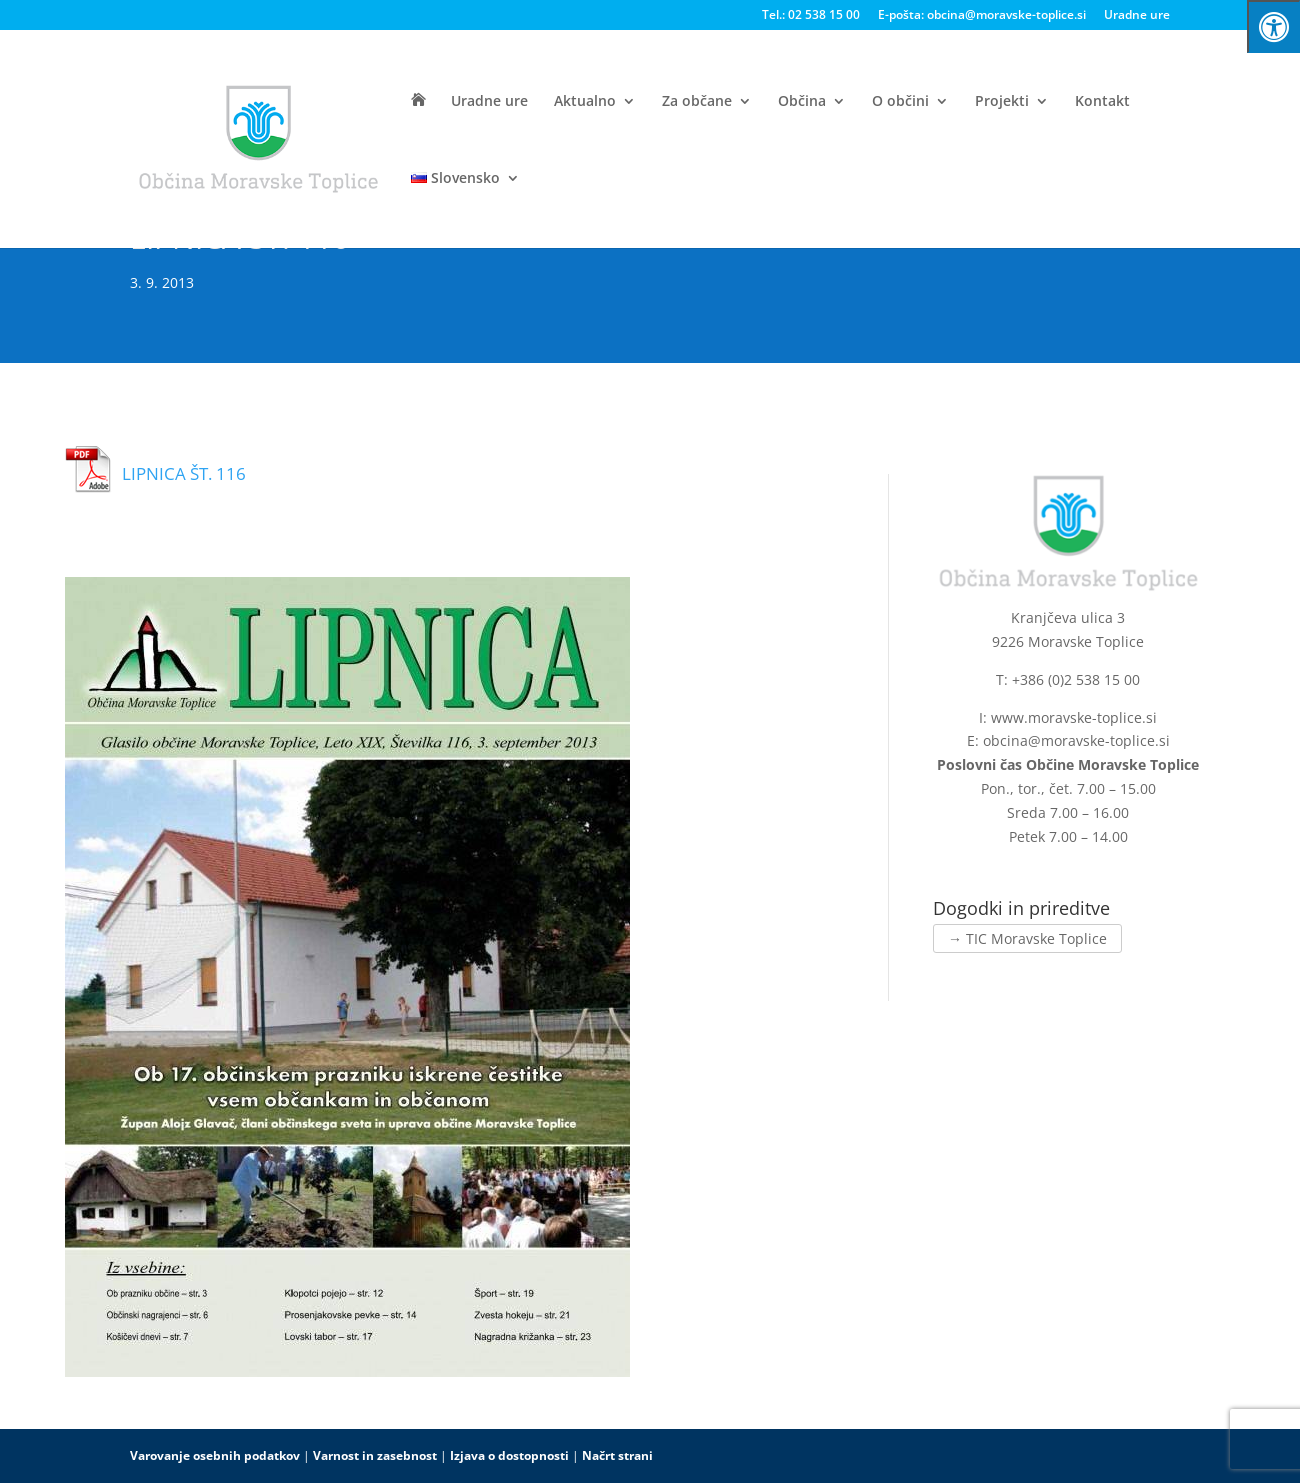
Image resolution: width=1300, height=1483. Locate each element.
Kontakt (1102, 102)
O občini (900, 102)
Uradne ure (1137, 16)
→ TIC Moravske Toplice (1027, 938)
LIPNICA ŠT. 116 (184, 473)
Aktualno (585, 102)
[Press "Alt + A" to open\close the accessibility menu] (1273, 26)
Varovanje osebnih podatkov (215, 1455)
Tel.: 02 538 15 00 (811, 16)
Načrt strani (617, 1455)
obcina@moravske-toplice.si (1076, 740)
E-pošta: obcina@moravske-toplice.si (982, 16)
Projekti (1002, 102)
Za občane (697, 102)
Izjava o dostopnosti (509, 1455)
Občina (802, 102)
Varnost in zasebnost (375, 1455)
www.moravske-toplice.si (1074, 717)
